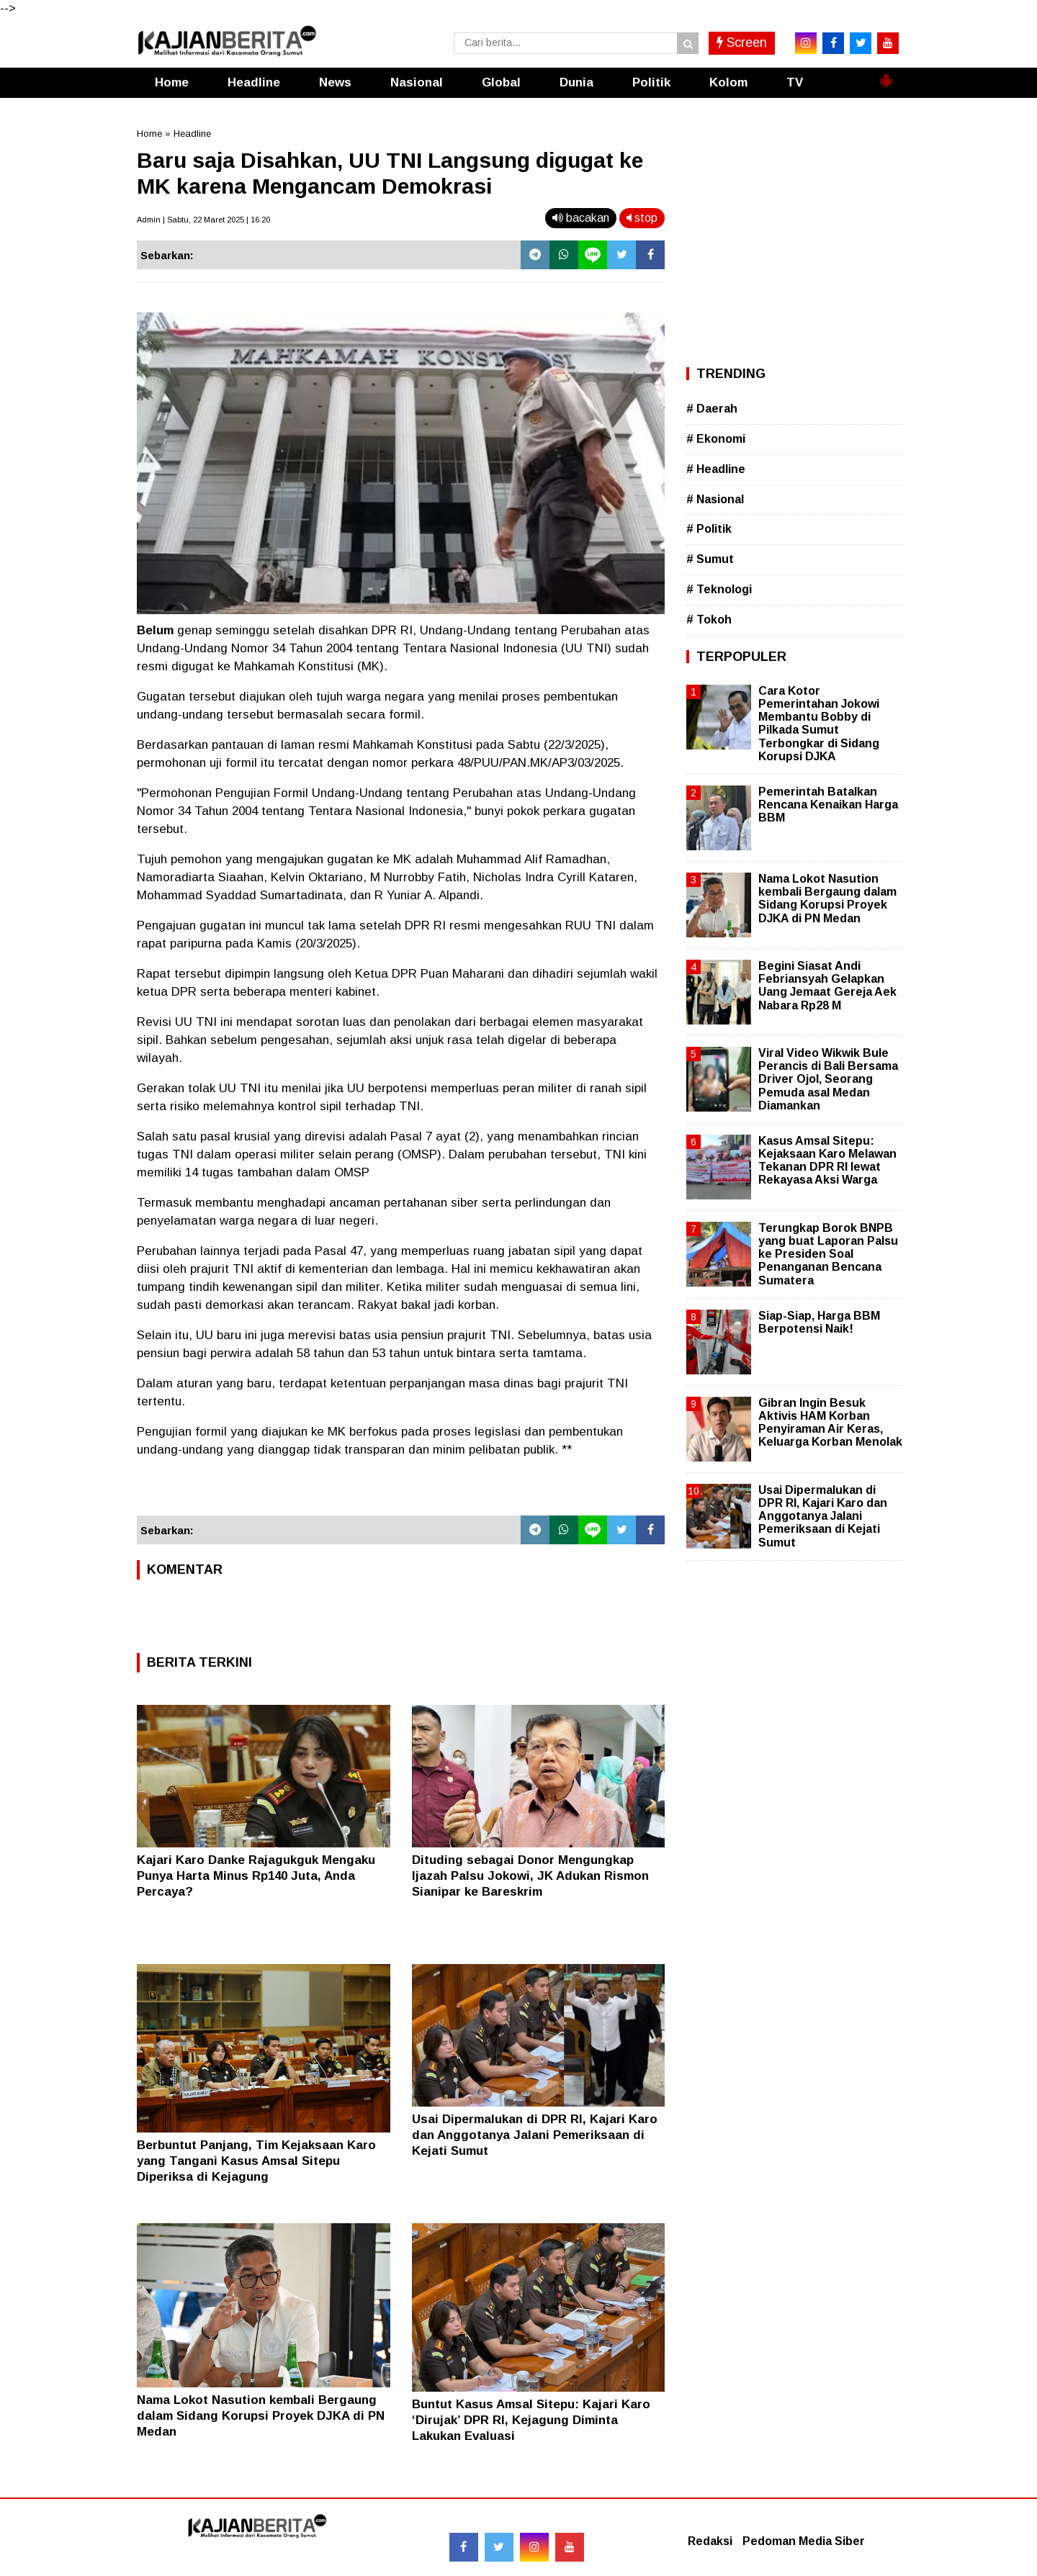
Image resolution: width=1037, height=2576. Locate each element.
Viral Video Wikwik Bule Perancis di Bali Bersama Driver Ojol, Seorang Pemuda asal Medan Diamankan (828, 1079)
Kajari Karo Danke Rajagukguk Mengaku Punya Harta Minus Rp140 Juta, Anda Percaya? (256, 1876)
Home (172, 82)
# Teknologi (719, 589)
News (335, 82)
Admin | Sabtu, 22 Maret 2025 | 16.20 (203, 219)
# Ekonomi (715, 439)
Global (501, 82)
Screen (742, 42)
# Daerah (711, 408)
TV (794, 82)
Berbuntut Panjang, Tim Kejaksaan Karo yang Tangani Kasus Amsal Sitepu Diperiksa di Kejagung (256, 2161)
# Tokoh (709, 619)
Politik (651, 82)
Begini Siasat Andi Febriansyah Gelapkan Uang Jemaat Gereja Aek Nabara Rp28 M (827, 986)
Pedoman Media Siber (803, 2541)
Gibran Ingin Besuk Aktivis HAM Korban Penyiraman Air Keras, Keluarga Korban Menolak (830, 1423)
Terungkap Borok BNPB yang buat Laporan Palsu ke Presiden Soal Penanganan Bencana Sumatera (828, 1254)
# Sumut (710, 559)
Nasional (416, 82)
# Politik (709, 529)
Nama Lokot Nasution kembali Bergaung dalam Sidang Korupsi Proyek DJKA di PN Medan (261, 2415)
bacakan (580, 218)
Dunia (576, 82)
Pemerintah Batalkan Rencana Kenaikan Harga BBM (828, 804)
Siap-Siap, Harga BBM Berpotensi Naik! (819, 1322)
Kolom (728, 82)
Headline (254, 82)
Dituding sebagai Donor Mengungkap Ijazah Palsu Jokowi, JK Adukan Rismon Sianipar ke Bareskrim (530, 1876)
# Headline (715, 469)
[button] (886, 75)
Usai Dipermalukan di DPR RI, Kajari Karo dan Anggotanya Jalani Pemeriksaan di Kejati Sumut (534, 2135)
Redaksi (710, 2541)
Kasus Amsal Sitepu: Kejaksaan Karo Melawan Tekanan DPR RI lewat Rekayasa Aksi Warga (827, 1160)
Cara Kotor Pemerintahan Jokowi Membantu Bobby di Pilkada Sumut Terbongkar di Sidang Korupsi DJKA (818, 723)
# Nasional (715, 499)
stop (642, 218)
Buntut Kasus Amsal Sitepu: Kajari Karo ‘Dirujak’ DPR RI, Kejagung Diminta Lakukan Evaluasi (531, 2420)
